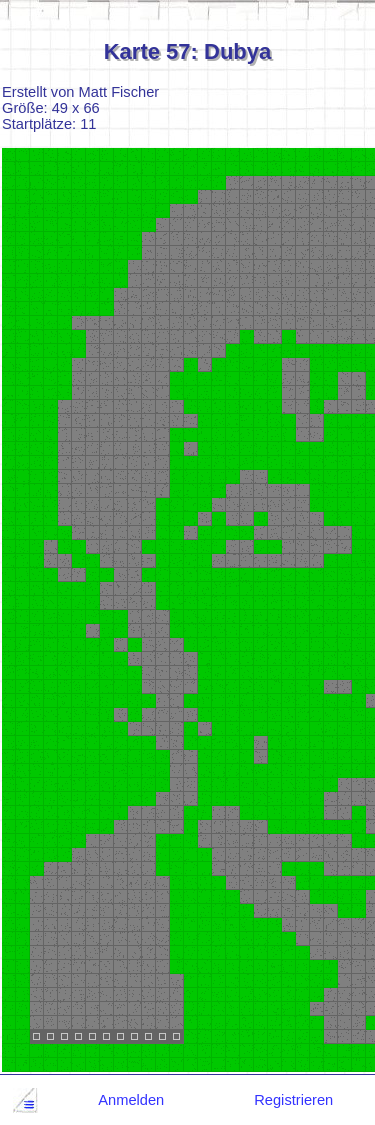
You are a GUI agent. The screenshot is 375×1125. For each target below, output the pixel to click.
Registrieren (293, 1100)
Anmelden (131, 1100)
